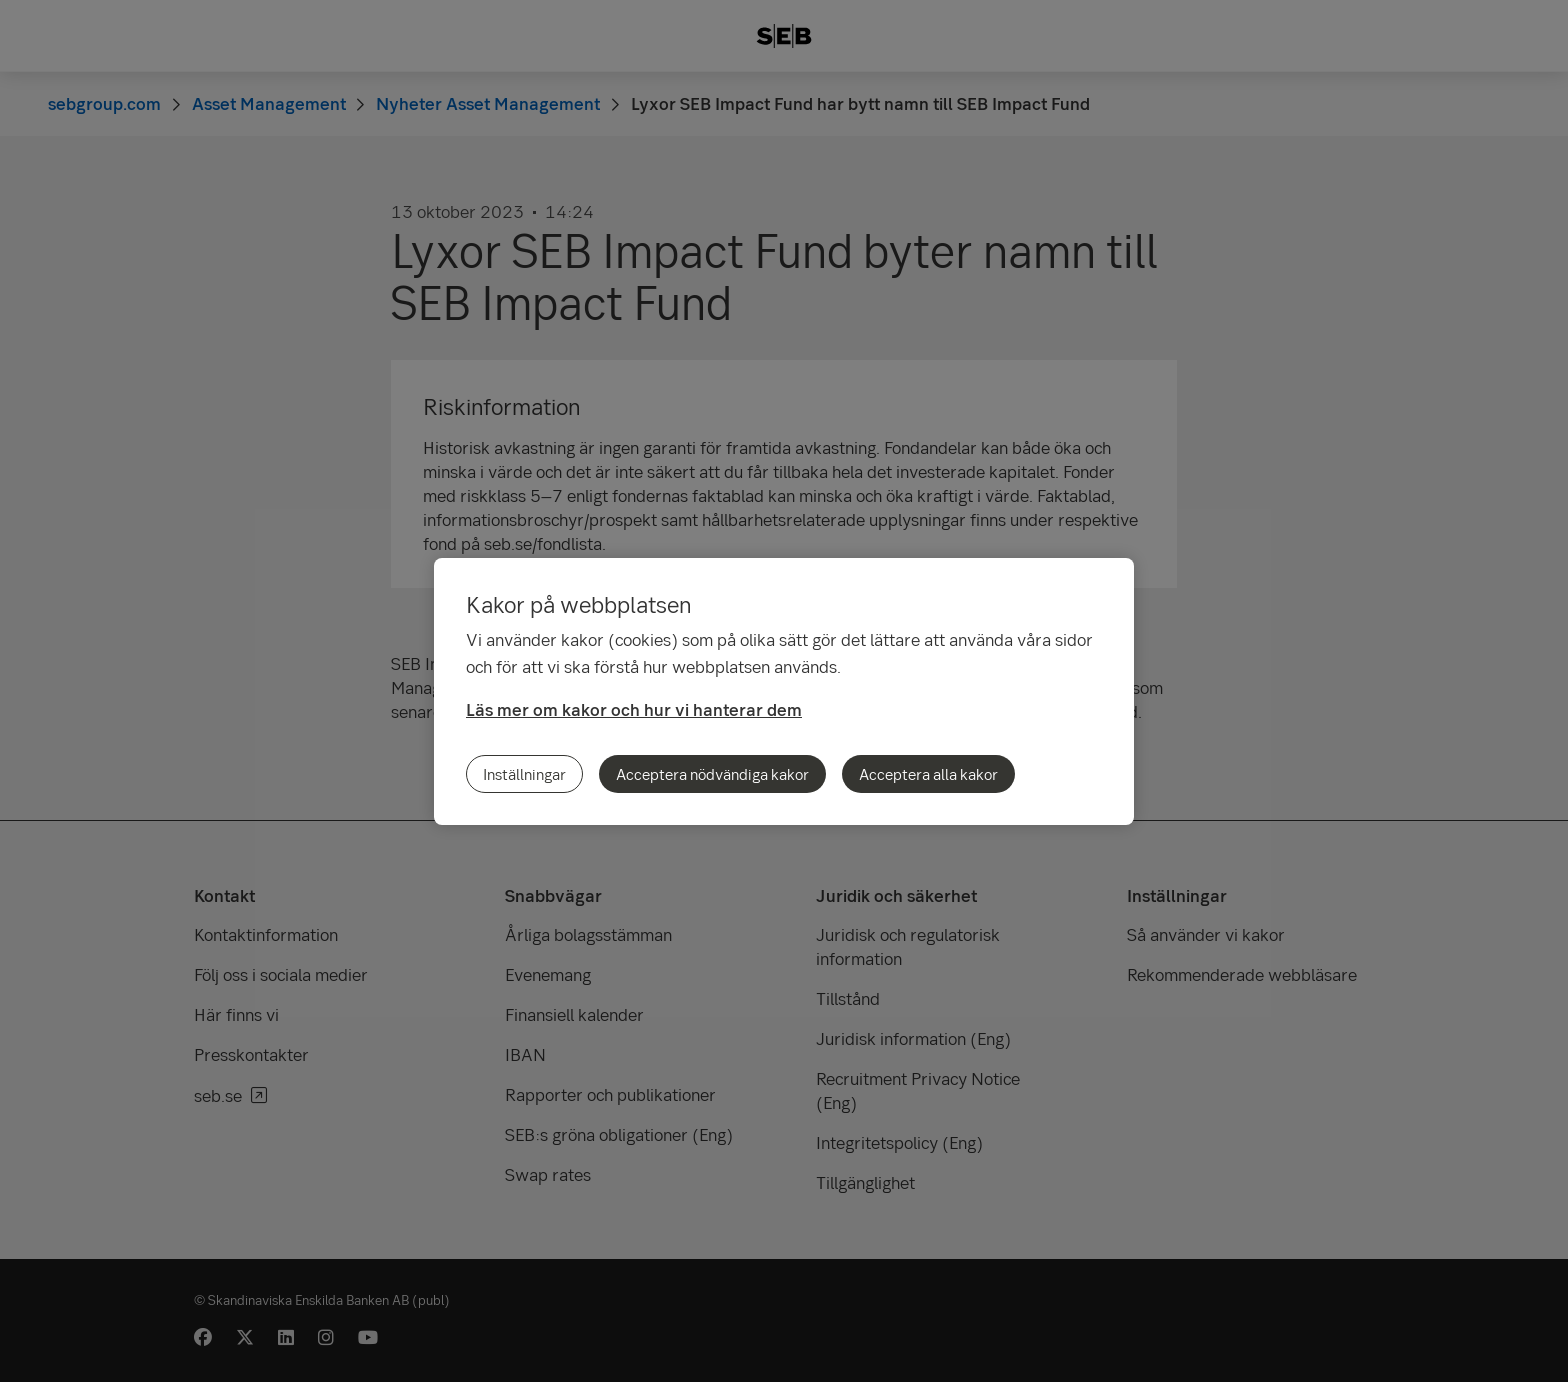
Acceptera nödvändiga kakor (712, 774)
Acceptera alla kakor (928, 774)
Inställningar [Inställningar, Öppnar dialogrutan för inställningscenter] (524, 774)
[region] (784, 691)
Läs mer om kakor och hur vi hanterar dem (634, 709)
